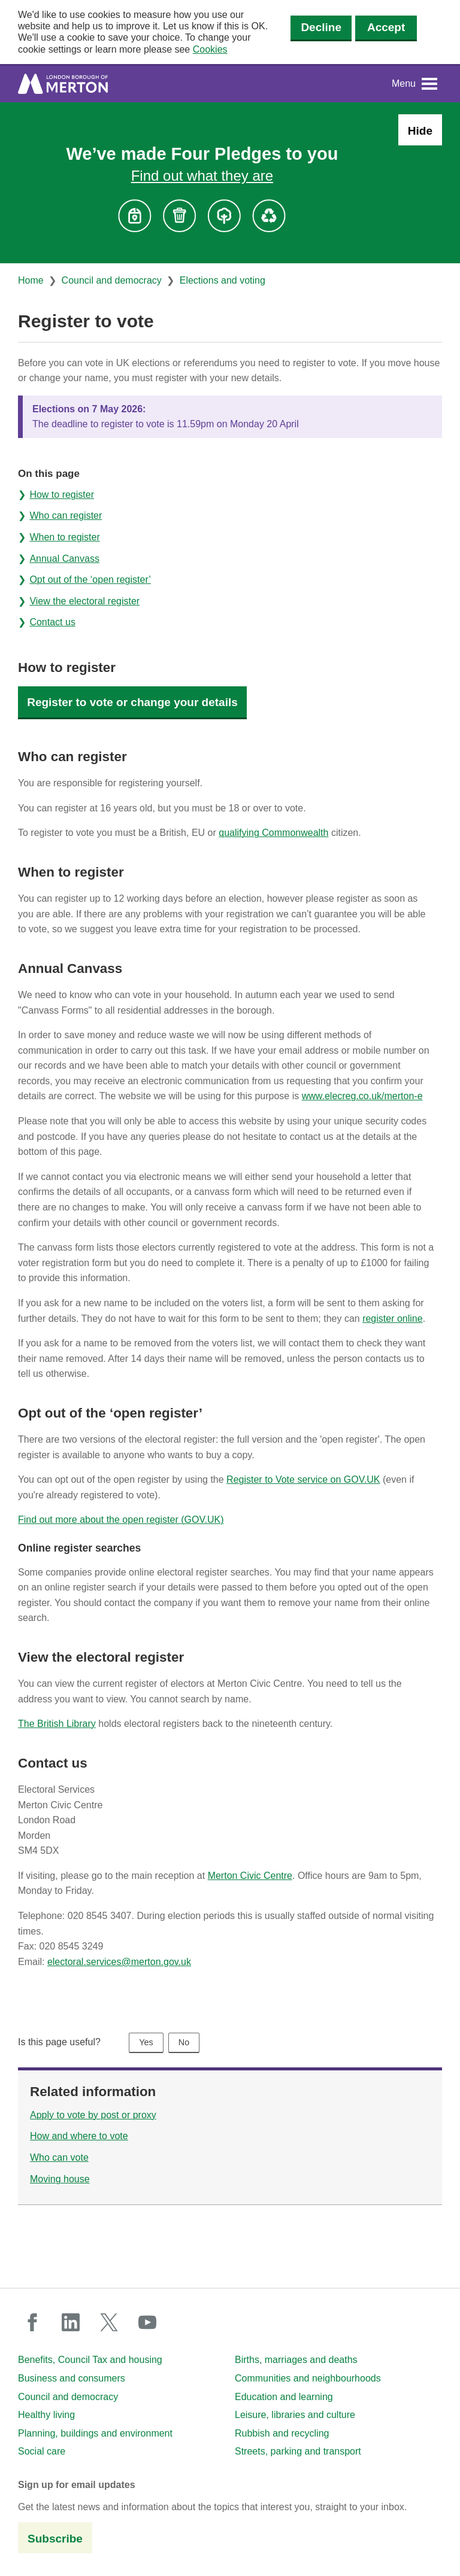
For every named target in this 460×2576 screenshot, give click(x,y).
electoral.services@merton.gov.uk (119, 1962)
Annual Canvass (64, 558)
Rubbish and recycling (282, 2433)
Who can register (65, 515)
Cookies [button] (210, 49)
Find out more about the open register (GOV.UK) (121, 1519)
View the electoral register (84, 601)
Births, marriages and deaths (296, 2360)
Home (31, 280)
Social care (41, 2451)
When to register (64, 537)
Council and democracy (112, 280)
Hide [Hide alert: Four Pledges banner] (420, 130)
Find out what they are (202, 176)
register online (392, 1318)
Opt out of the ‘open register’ (90, 579)
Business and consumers (71, 2378)
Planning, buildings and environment (95, 2433)
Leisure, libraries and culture (295, 2415)
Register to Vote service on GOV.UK (303, 1479)
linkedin (70, 2322)
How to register (61, 494)
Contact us (52, 622)
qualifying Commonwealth (273, 833)
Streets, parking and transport (298, 2451)
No (183, 2042)
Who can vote (59, 2157)
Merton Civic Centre (250, 1876)
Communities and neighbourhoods (308, 2378)
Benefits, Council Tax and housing (90, 2360)
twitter (109, 2322)
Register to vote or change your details (132, 702)
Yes (146, 2042)
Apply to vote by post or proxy (93, 2115)
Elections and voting (222, 280)
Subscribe (55, 2538)
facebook (32, 2322)
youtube (147, 2322)
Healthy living (46, 2415)
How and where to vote (79, 2136)
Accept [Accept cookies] (386, 27)
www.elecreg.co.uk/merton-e (362, 1096)
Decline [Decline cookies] (321, 27)
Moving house (60, 2179)
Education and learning (284, 2397)
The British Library (57, 1724)
